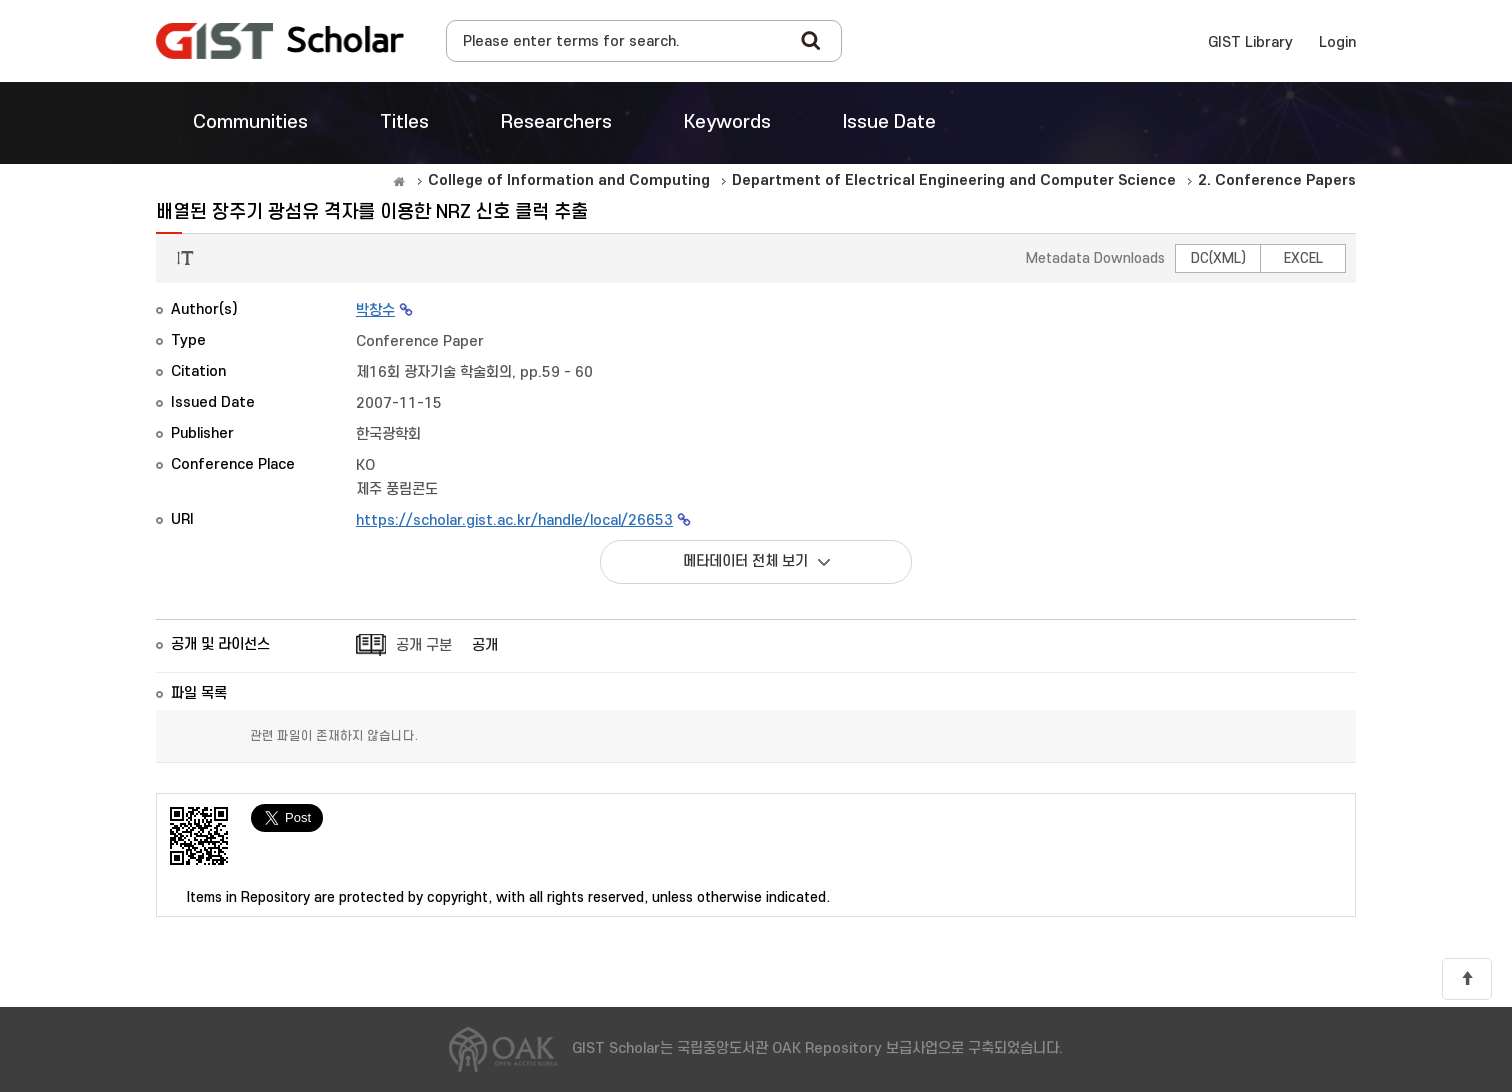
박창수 (375, 310)
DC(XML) (1218, 258)
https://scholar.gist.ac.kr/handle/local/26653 (514, 520)
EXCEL (1303, 258)
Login (1337, 42)
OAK (280, 41)
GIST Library (1250, 42)
